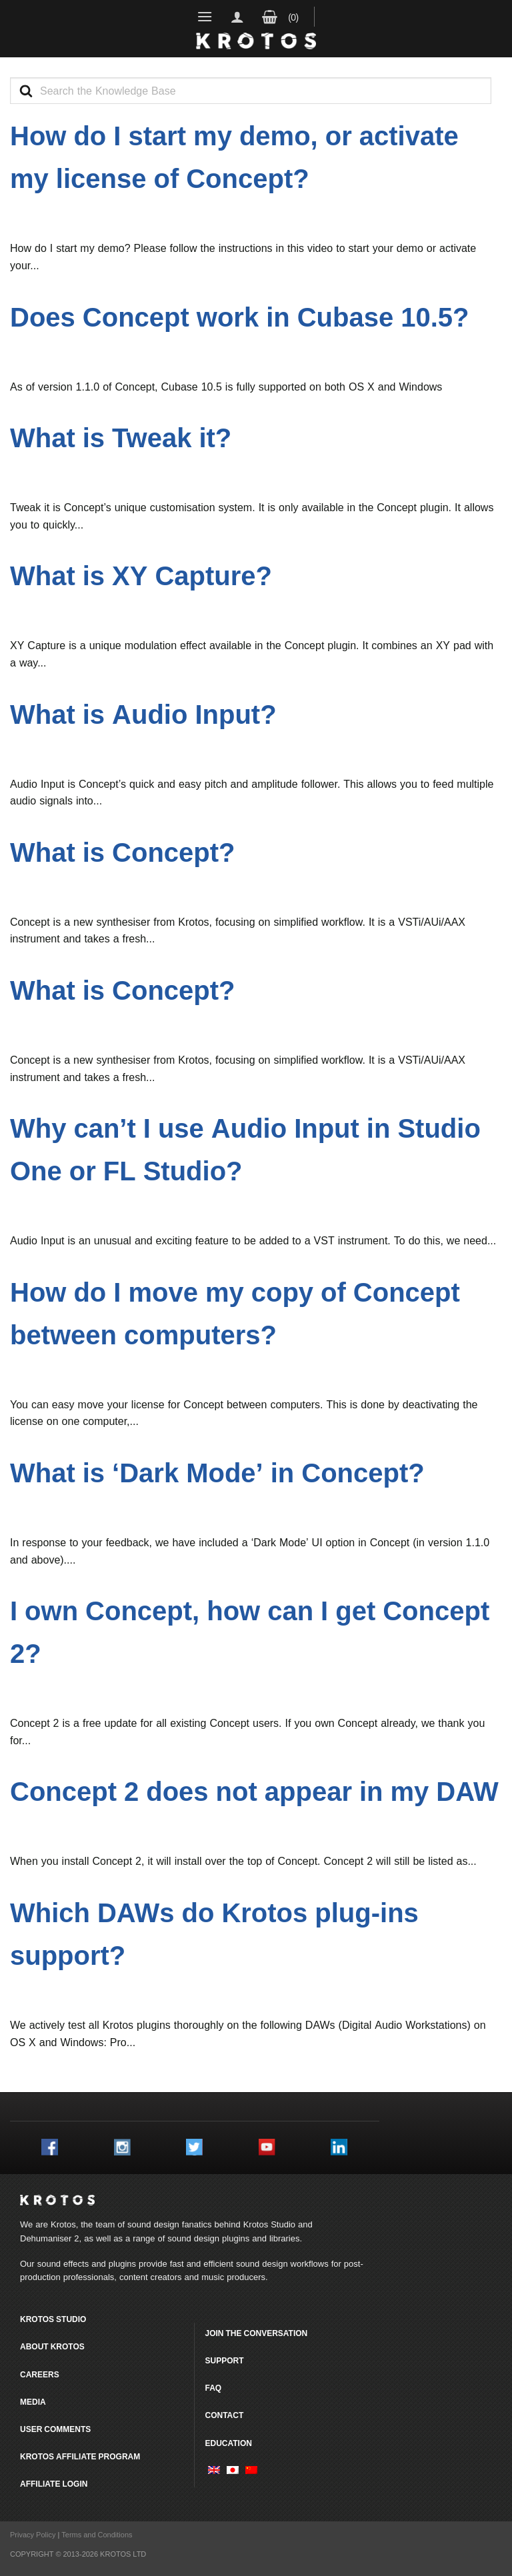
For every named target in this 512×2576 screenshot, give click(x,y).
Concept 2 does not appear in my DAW (254, 1791)
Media (33, 2402)
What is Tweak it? (120, 437)
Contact (224, 2415)
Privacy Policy (32, 2534)
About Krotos (52, 2346)
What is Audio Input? (143, 714)
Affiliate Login (53, 2484)
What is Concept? (122, 852)
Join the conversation (256, 2333)
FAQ (213, 2388)
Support (224, 2360)
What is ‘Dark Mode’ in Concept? (217, 1472)
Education (228, 2443)
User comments (55, 2429)
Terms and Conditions (96, 2534)
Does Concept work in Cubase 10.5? (239, 317)
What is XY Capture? (141, 575)
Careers (39, 2374)
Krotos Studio (269, 2224)
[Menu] (205, 16)
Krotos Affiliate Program (80, 2456)
